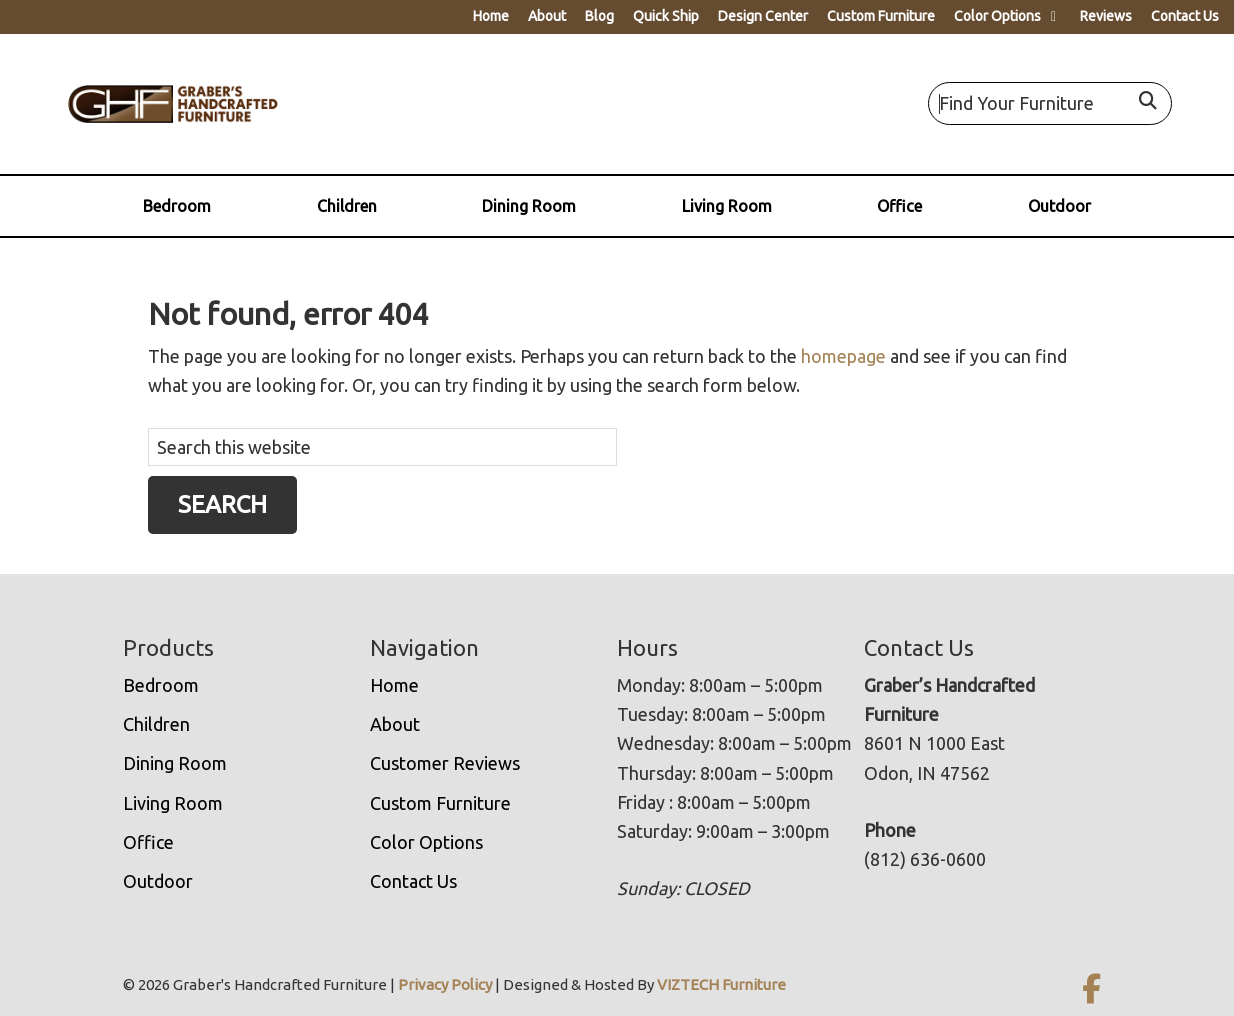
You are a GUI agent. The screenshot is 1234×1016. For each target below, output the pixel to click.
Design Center (763, 16)
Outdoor (1059, 206)
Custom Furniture (881, 16)
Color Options (997, 16)
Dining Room (529, 206)
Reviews (1106, 16)
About (547, 16)
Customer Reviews (445, 763)
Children (347, 206)
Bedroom (177, 206)
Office (899, 206)
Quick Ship (666, 16)
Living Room (727, 206)
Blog (599, 16)
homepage (843, 356)
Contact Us (1185, 16)
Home (491, 16)
